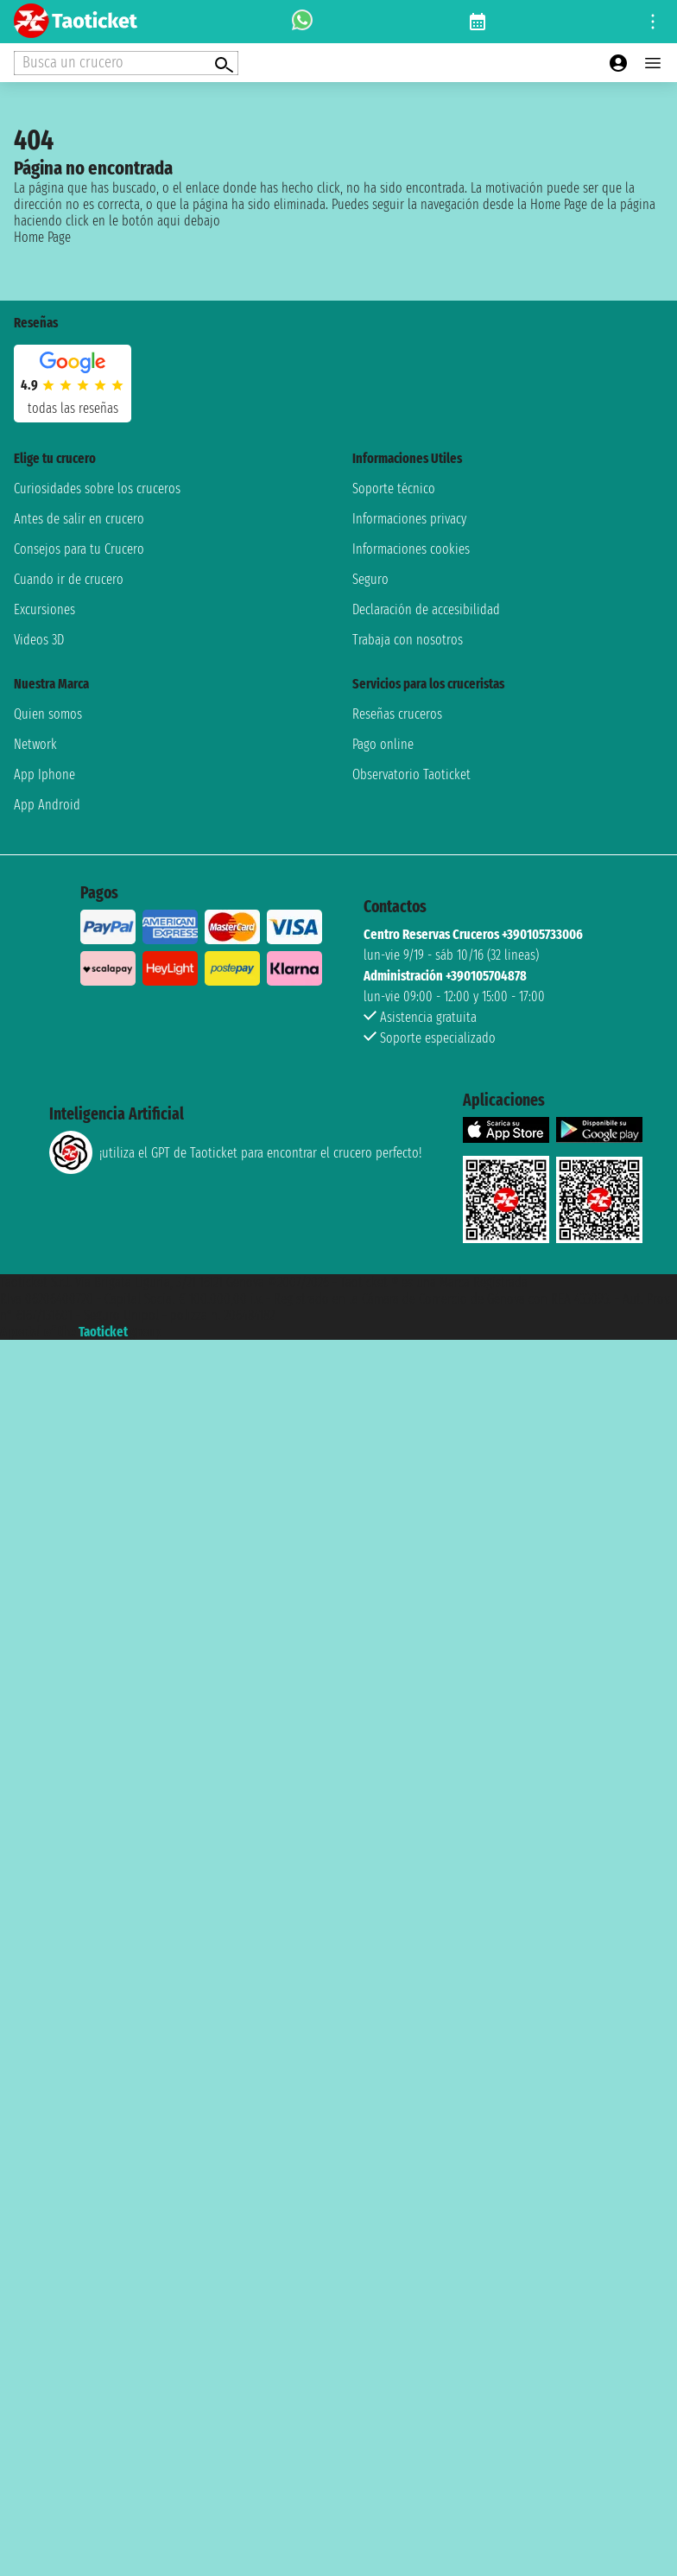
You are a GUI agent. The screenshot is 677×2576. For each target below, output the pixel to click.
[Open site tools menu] (652, 21)
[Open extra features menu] (126, 63)
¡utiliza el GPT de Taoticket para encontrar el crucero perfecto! (235, 1152)
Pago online (383, 744)
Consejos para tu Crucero (79, 549)
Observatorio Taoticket (411, 774)
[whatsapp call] (302, 22)
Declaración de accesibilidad (426, 609)
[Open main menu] (652, 63)
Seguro (370, 579)
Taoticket (103, 1331)
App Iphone (44, 774)
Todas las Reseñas (73, 408)
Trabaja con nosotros (407, 639)
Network (35, 744)
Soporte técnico (393, 488)
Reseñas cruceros (397, 714)
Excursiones (44, 609)
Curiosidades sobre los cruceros (97, 488)
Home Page (42, 237)
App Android (47, 804)
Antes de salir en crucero (79, 519)
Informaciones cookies (411, 549)
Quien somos (48, 714)
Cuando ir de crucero (68, 579)
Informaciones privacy (409, 519)
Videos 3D (39, 639)
